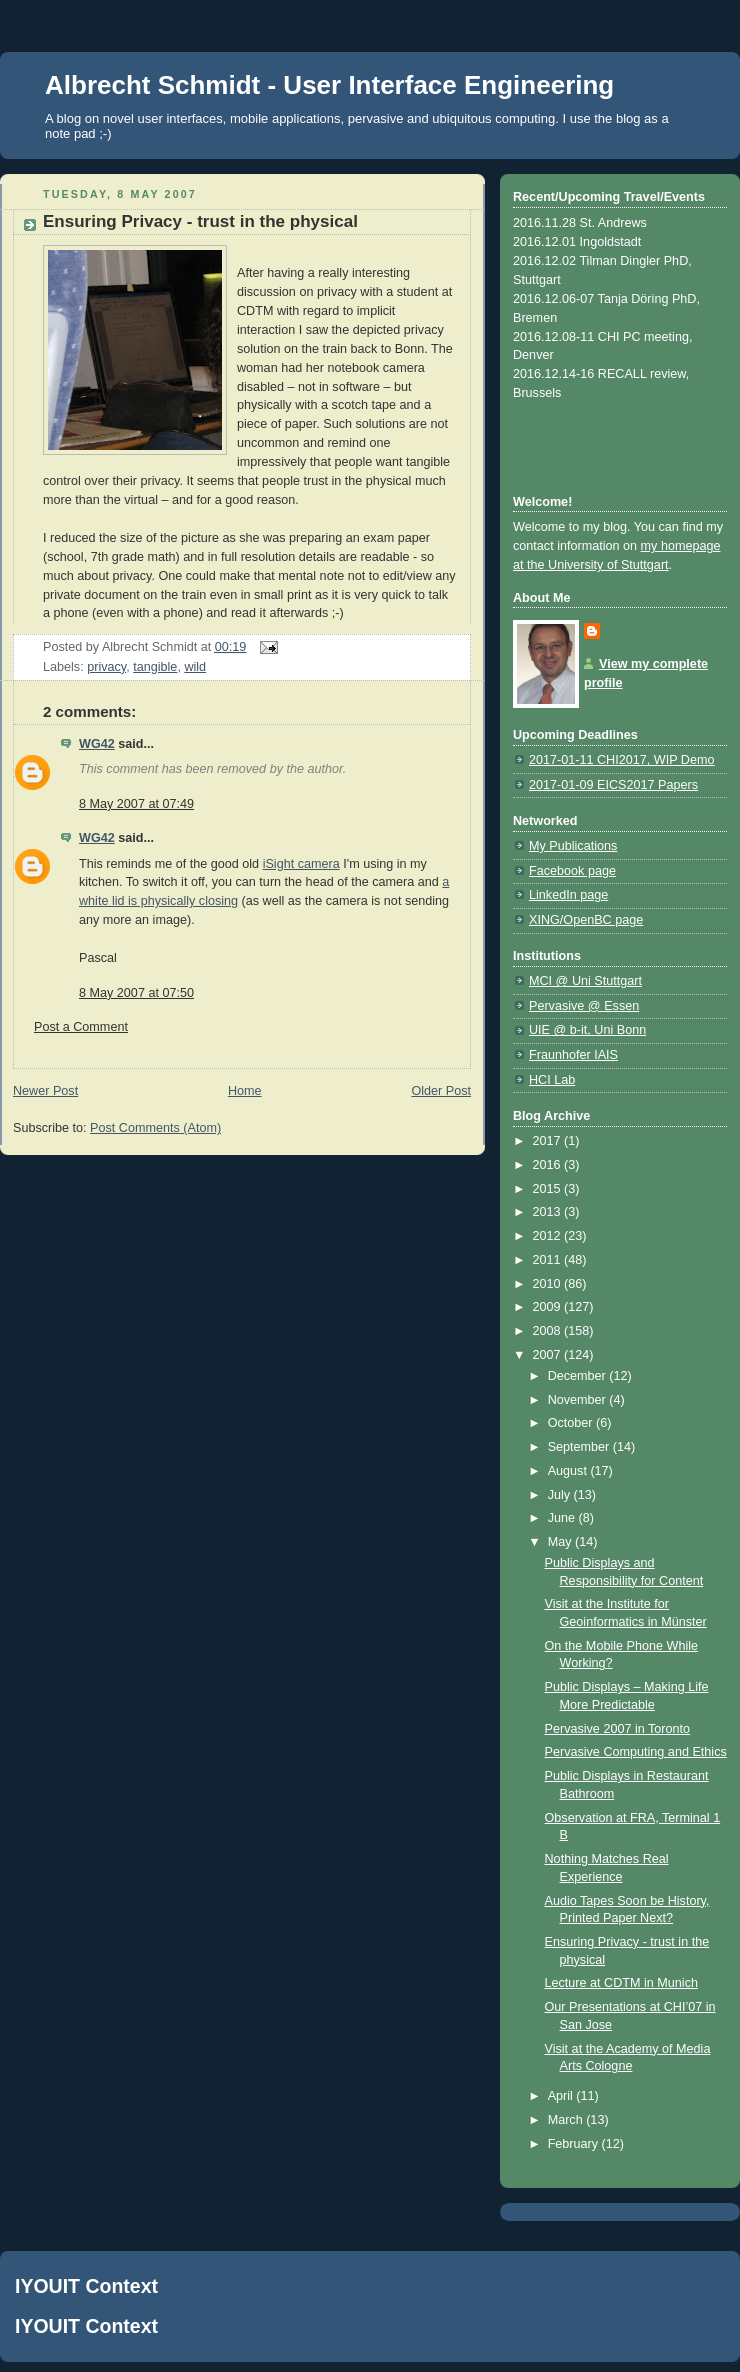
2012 (549, 1236)
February (575, 2144)
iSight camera (301, 864)
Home (245, 1091)
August (569, 1471)
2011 (549, 1260)
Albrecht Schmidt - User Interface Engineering (329, 85)
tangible (155, 667)
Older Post (441, 1091)
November (579, 1400)
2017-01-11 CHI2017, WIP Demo (622, 760)
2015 (549, 1189)
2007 (549, 1355)
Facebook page (572, 871)
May (561, 1542)
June (563, 1518)
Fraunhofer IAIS (573, 1055)
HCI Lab (552, 1080)
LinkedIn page (568, 895)
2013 (549, 1212)
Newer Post (45, 1091)
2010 (549, 1284)
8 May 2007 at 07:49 (136, 804)
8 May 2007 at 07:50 (136, 993)
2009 (549, 1307)
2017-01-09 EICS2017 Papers (613, 785)
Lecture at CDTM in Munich (621, 1983)
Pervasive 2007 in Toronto (618, 1729)
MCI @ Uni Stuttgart (585, 981)
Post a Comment (81, 1027)
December (579, 1376)
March (567, 2120)
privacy (106, 667)
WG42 (97, 744)
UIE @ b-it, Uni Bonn (587, 1030)
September (580, 1447)
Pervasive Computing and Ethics (636, 1752)
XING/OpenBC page (586, 920)
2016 (549, 1165)
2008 (549, 1331)
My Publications (573, 846)
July (561, 1495)
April (562, 2096)
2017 (549, 1141)
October (572, 1423)
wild (195, 667)
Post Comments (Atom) (155, 1128)
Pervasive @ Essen (584, 1006)
